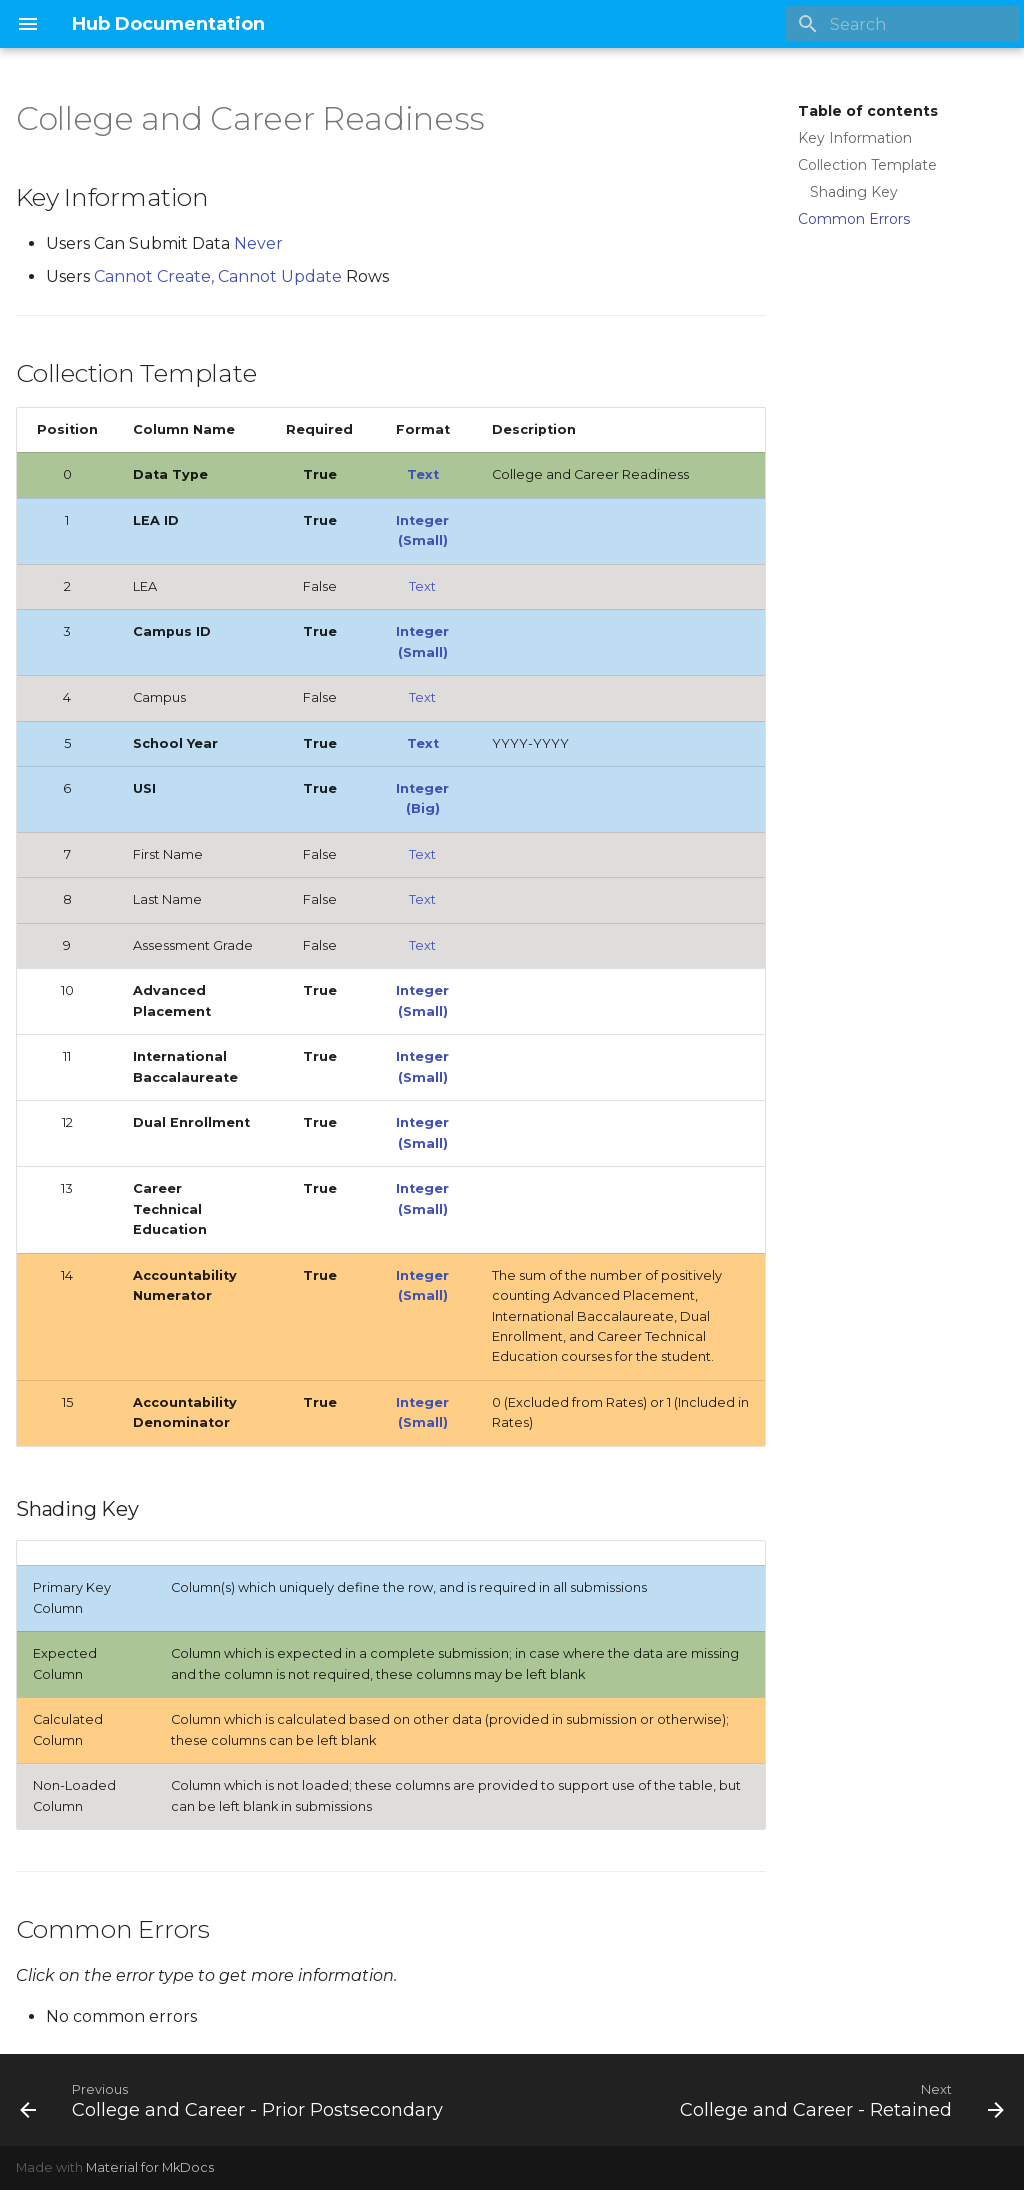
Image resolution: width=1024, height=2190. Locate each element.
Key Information (855, 138)
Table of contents (868, 111)
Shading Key (854, 192)
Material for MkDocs (150, 2167)
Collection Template (867, 165)
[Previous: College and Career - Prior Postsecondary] (234, 2100)
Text (423, 474)
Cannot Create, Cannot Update (220, 276)
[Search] (903, 24)
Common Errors (854, 219)
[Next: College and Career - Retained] (839, 2100)
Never (258, 243)
